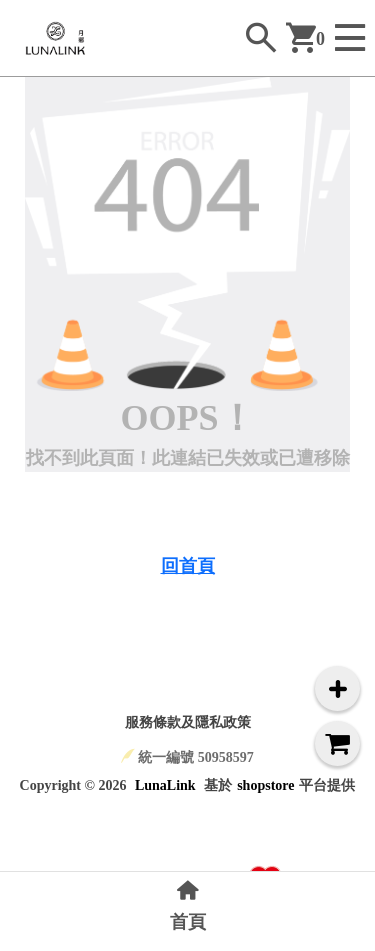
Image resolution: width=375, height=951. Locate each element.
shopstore (265, 785)
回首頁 (188, 566)
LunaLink (165, 785)
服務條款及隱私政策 (188, 722)
